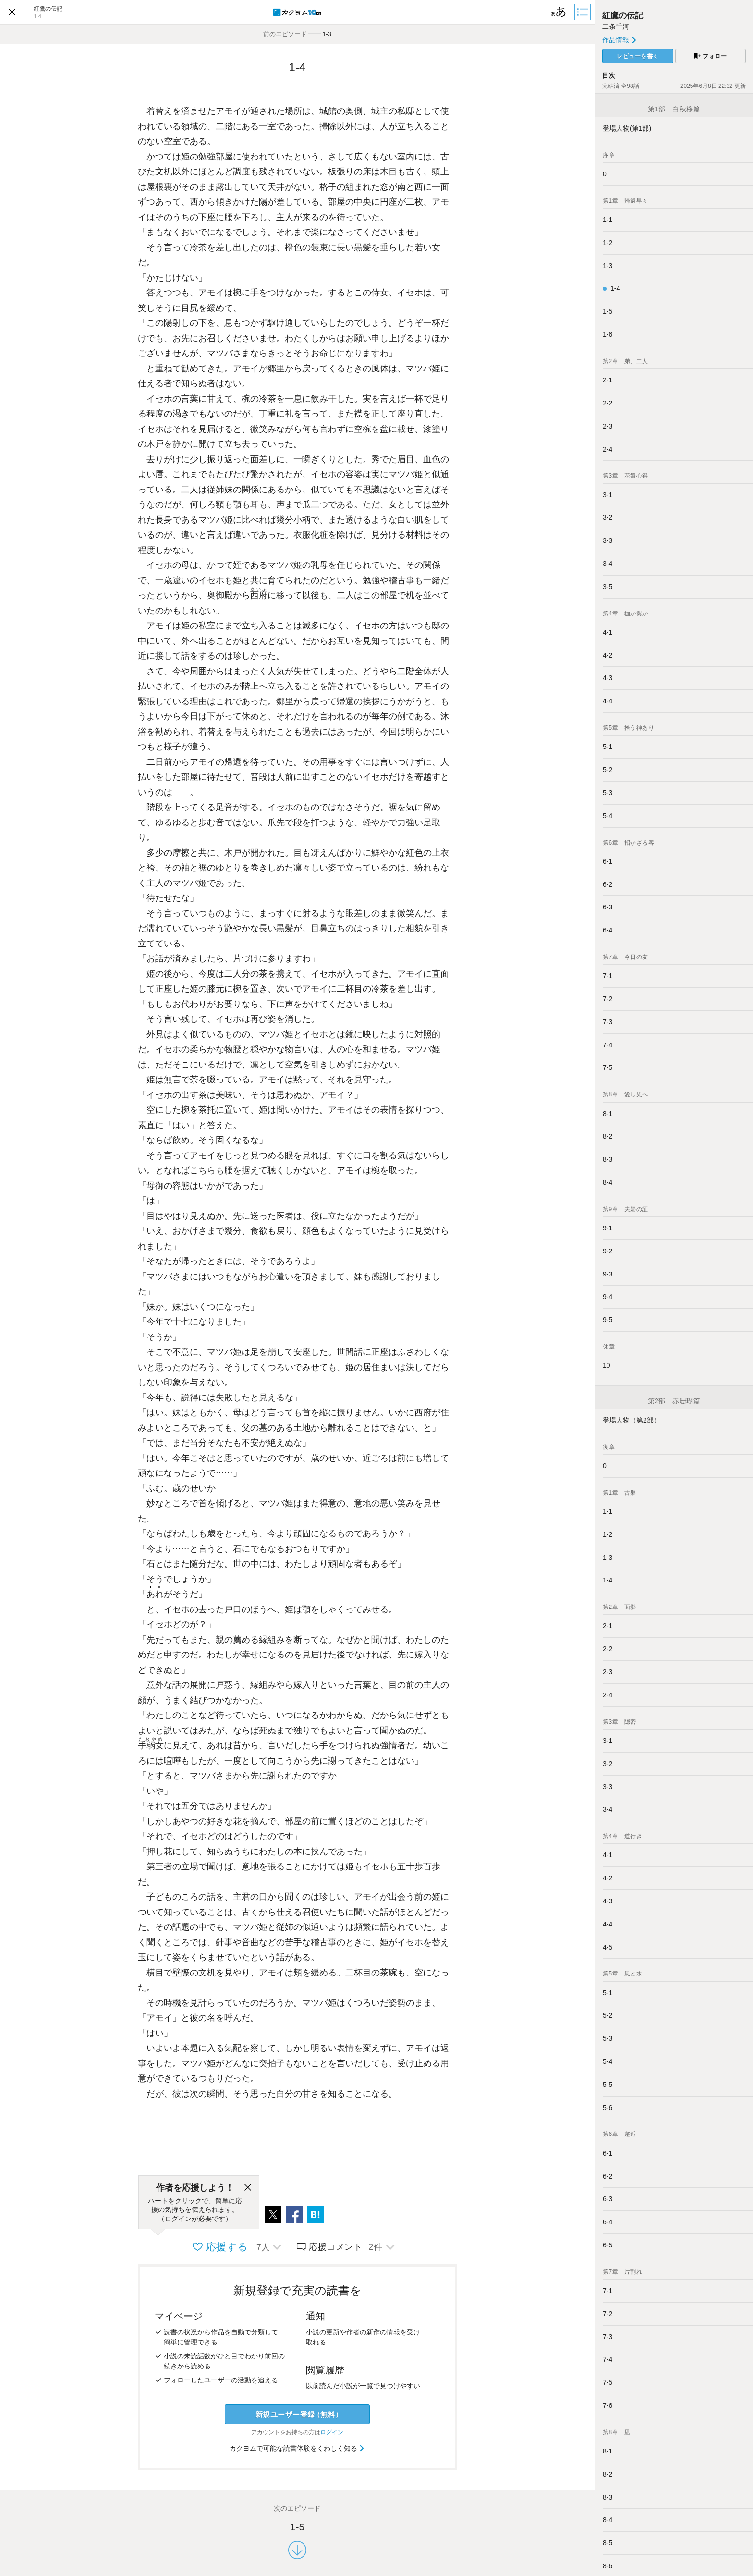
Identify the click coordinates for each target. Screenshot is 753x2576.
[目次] (583, 12)
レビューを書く (638, 56)
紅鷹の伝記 (622, 15)
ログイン (331, 2432)
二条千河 (615, 26)
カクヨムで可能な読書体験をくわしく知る (297, 2448)
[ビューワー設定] (559, 12)
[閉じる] (247, 2188)
